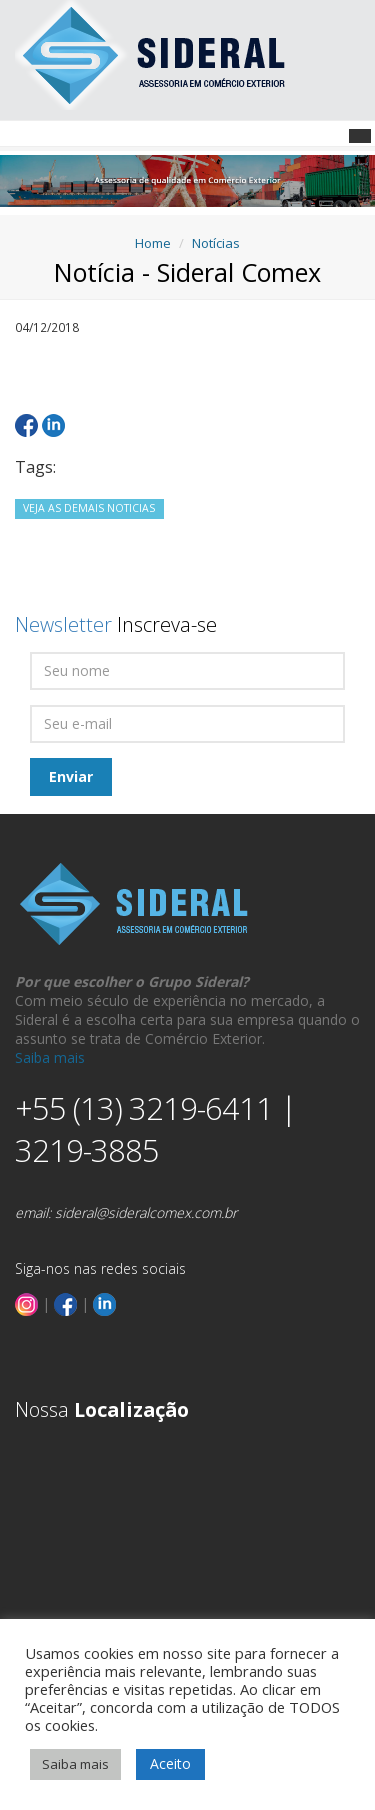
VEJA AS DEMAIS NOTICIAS (89, 508)
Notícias (216, 243)
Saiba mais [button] (75, 1764)
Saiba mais (50, 1057)
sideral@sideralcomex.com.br (146, 1212)
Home (153, 243)
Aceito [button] (170, 1763)
